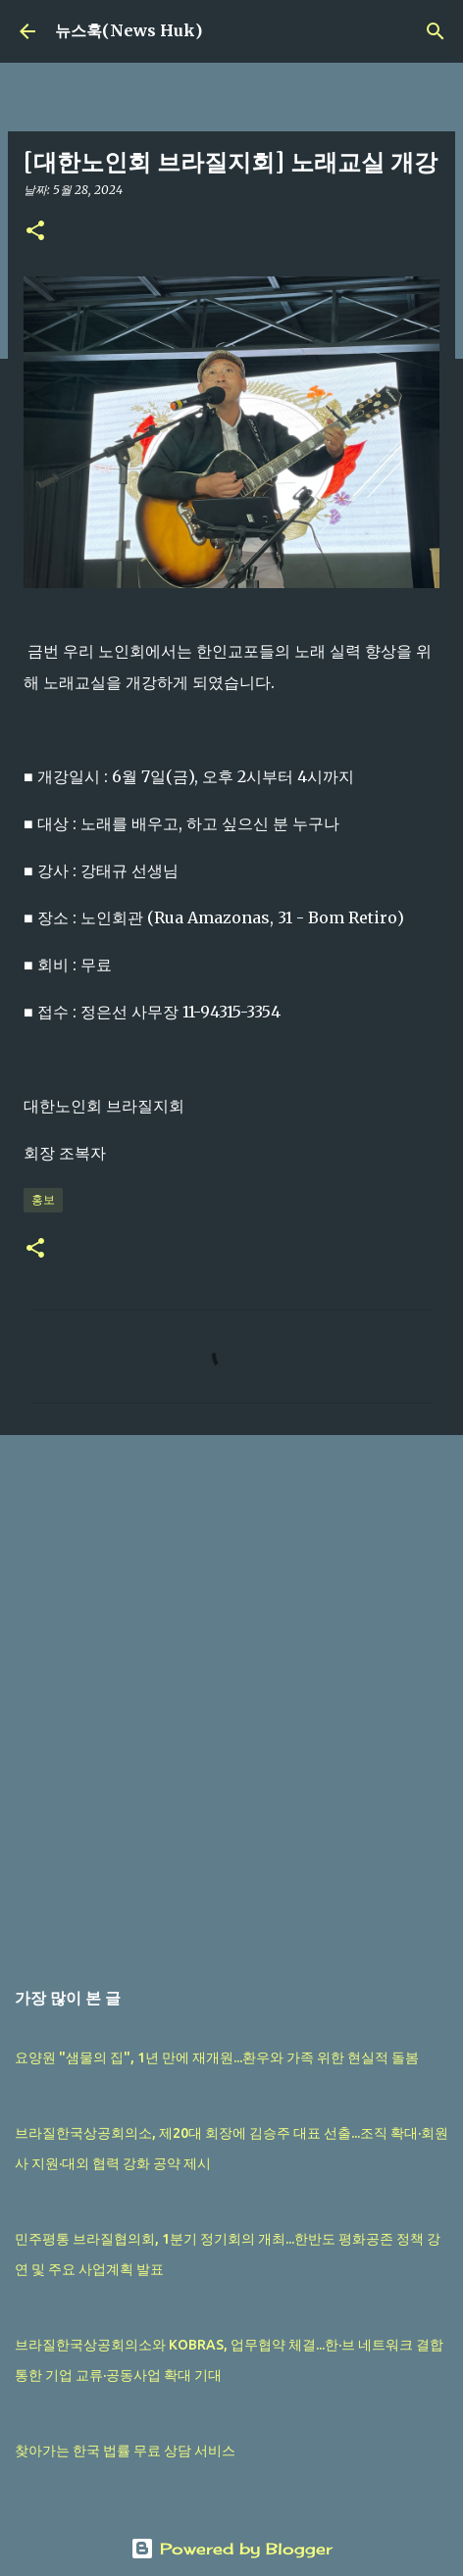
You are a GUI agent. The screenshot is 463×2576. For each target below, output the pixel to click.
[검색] (435, 31)
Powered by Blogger (231, 2548)
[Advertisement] (231, 1695)
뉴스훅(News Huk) (128, 30)
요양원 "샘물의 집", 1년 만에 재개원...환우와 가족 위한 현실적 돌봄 (217, 2057)
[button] (35, 232)
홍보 (43, 1199)
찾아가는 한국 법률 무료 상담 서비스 (125, 2450)
